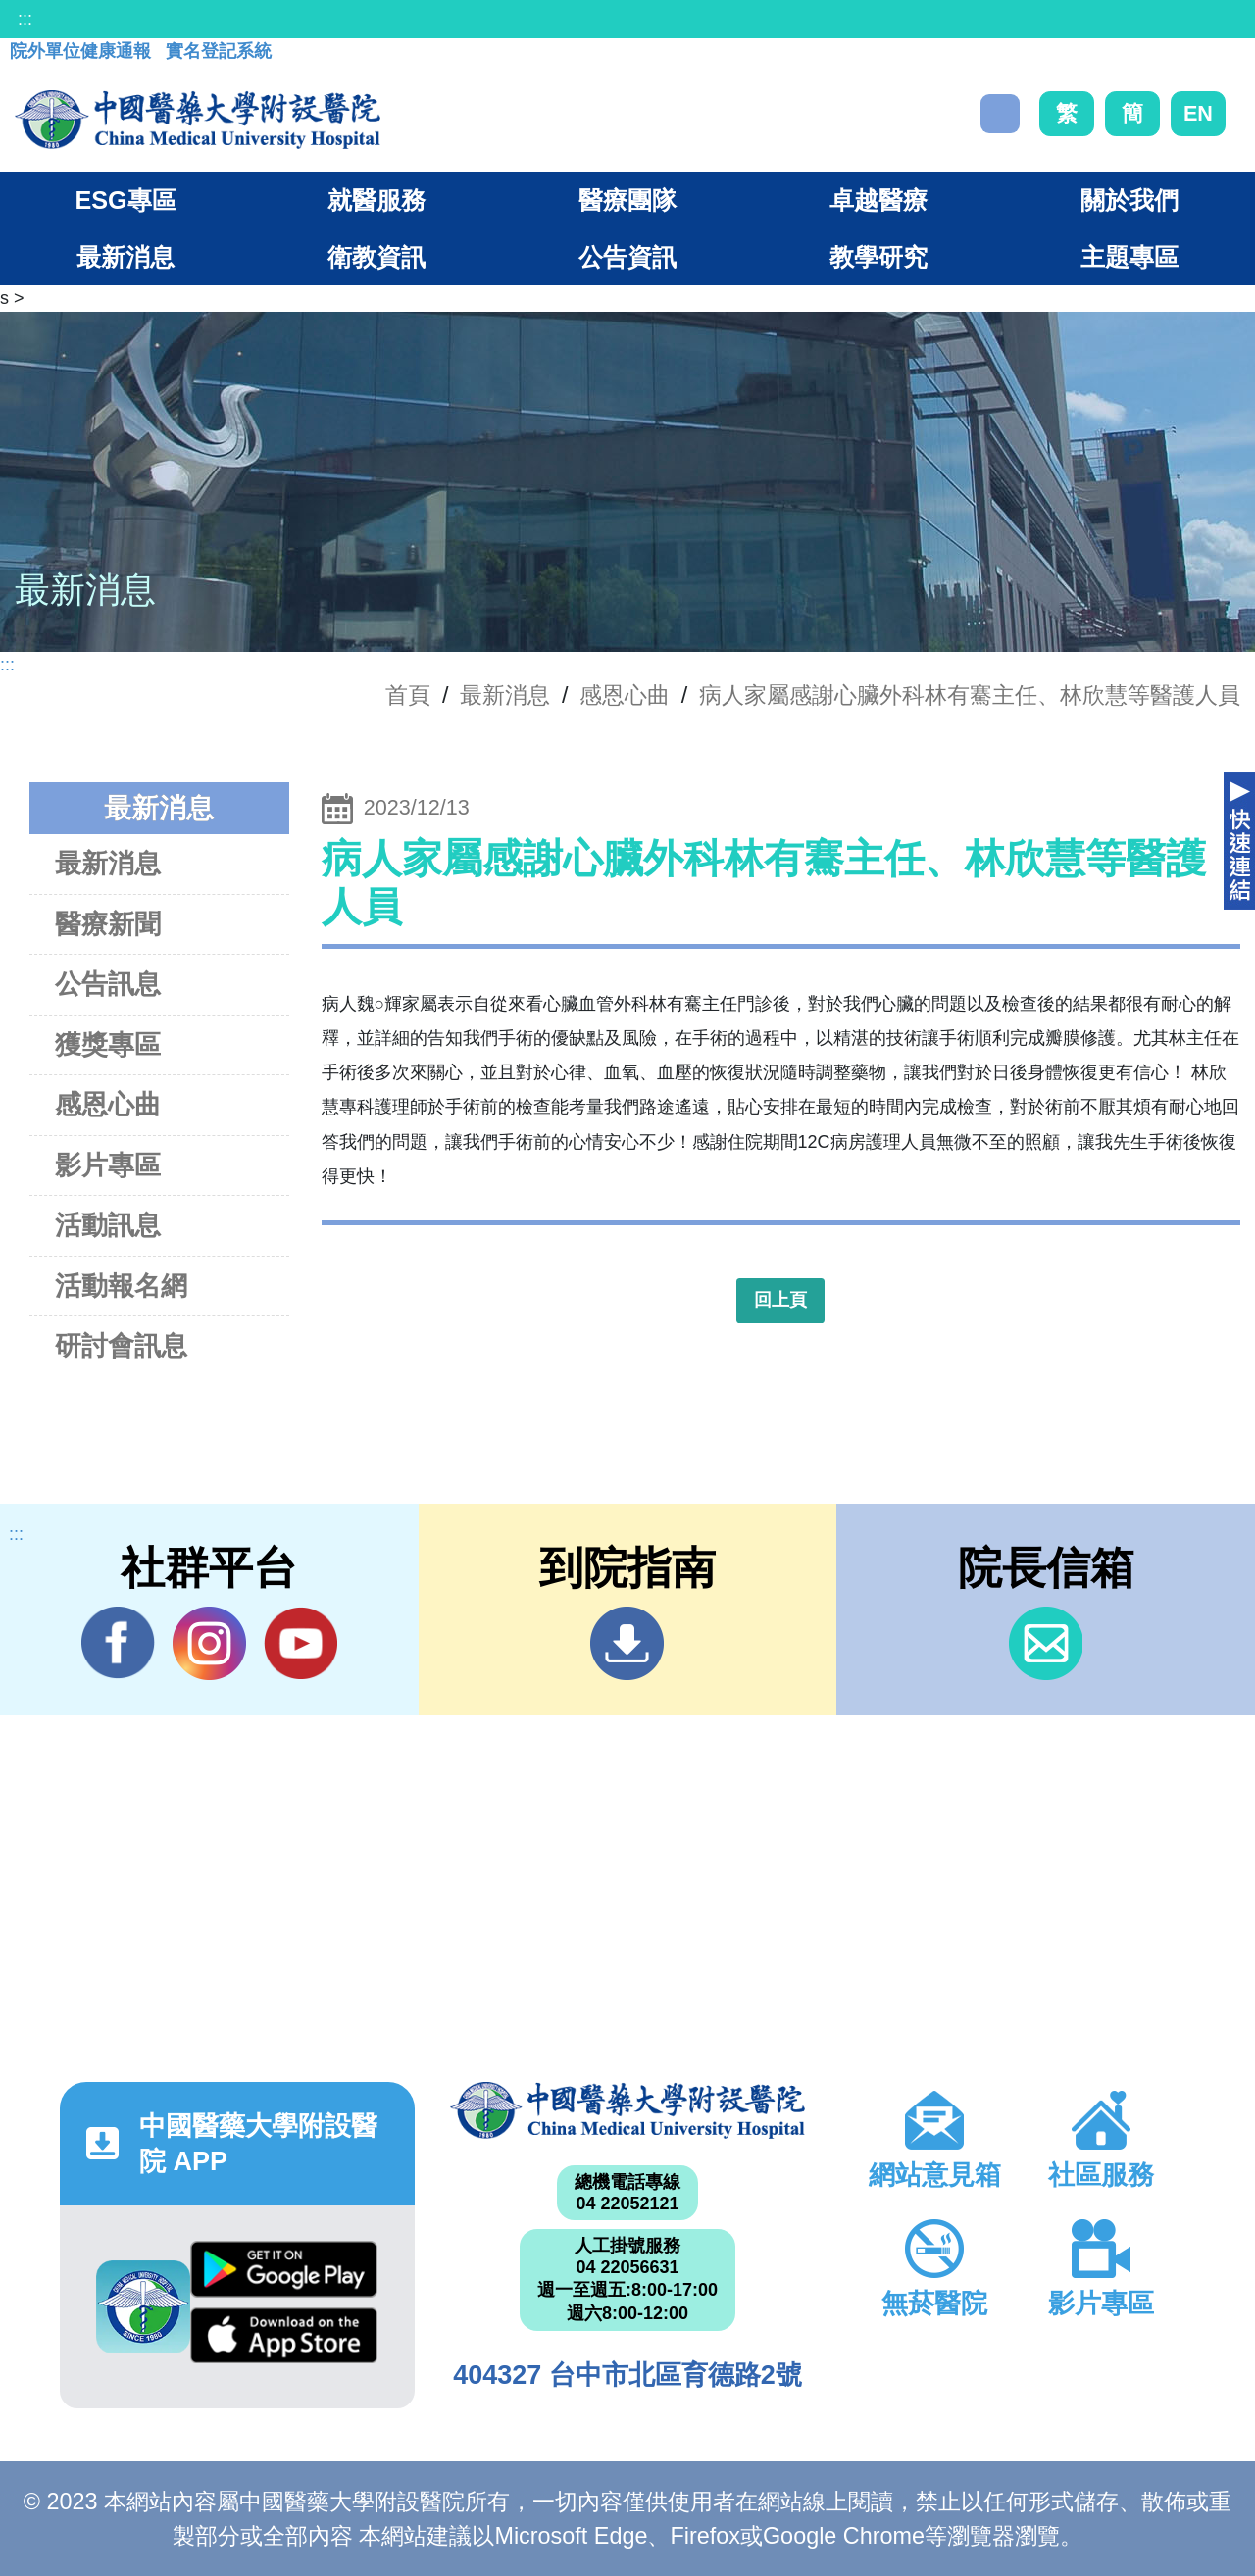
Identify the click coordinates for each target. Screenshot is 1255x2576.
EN (1198, 113)
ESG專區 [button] (125, 200)
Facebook (118, 1643)
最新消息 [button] (125, 257)
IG (209, 1643)
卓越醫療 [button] (878, 200)
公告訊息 (108, 983)
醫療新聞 (108, 924)
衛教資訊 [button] (376, 257)
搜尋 (1000, 113)
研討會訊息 (121, 1345)
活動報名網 (121, 1285)
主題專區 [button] (1129, 257)
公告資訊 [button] (627, 257)
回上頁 (780, 1300)
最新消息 (108, 863)
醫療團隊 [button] (627, 200)
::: (25, 18)
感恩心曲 (624, 695)
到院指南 (627, 1643)
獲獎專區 (108, 1044)
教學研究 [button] (878, 257)
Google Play (283, 2269)
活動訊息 (108, 1225)
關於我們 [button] (1129, 200)
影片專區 (108, 1165)
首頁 (407, 695)
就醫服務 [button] (376, 200)
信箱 (1045, 1643)
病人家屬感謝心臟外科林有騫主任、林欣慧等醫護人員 (969, 695)
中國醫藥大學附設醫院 (627, 2110)
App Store (283, 2335)
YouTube (300, 1643)
